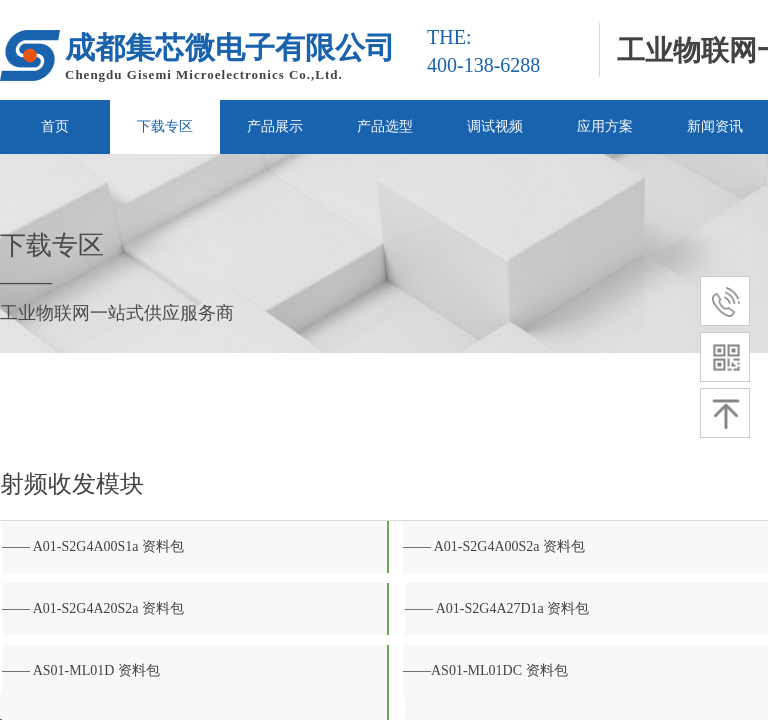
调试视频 (495, 126)
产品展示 (275, 126)
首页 (55, 126)
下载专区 (165, 126)
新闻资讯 (715, 126)
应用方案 (605, 126)
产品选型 (385, 126)
